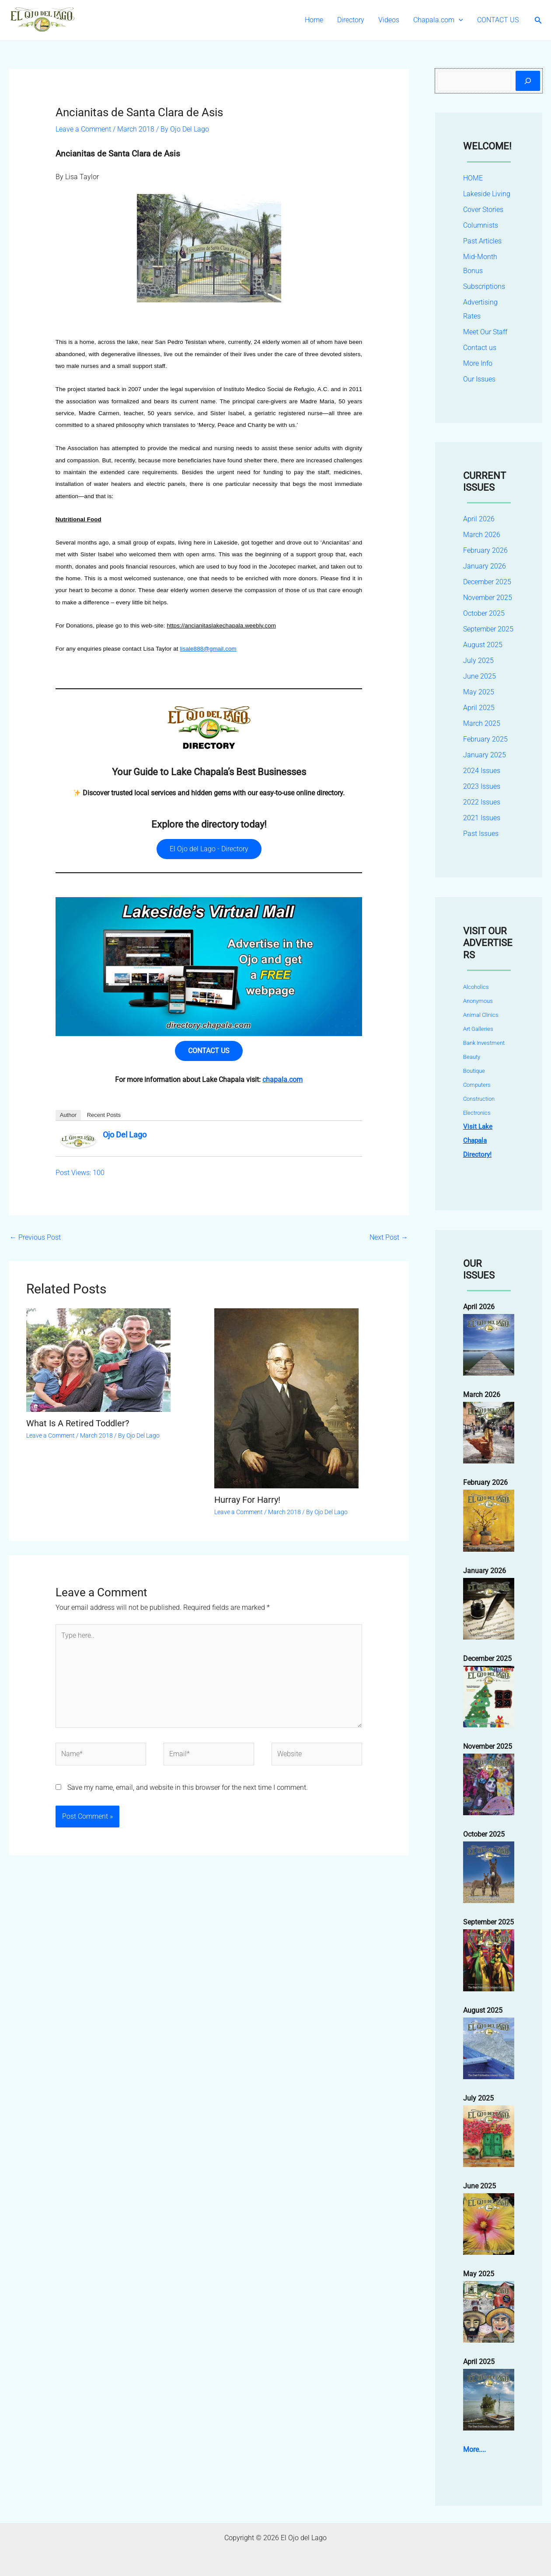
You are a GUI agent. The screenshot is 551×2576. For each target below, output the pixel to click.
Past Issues (481, 833)
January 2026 (484, 566)
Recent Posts (104, 1115)
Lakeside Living (486, 194)
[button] (458, 20)
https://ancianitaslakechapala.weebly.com (221, 625)
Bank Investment (484, 1043)
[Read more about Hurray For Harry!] (286, 1398)
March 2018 (135, 129)
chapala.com (282, 1079)
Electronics (477, 1112)
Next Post (389, 1237)
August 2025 (482, 645)
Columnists (480, 225)
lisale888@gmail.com (208, 648)
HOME (473, 178)
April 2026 (479, 519)
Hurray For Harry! (247, 1499)
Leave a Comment (83, 129)
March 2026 (481, 534)
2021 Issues (481, 818)
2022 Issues (481, 802)
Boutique (474, 1071)
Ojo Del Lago (124, 1134)
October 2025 (484, 613)
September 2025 (488, 629)
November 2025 (487, 597)
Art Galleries (478, 1029)
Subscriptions (484, 286)
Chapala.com (438, 20)
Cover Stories (483, 209)
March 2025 (481, 723)
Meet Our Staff (485, 332)
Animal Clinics (481, 1015)
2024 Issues (481, 770)
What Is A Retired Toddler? (77, 1423)
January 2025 (484, 755)
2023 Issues (481, 786)
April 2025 (479, 708)
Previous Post (35, 1237)
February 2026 (485, 550)
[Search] (528, 81)
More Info (477, 363)
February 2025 (485, 739)
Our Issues (479, 379)
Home (314, 20)
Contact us (479, 347)
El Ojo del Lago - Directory (209, 849)
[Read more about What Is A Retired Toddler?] (98, 1360)
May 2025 (478, 692)
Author (68, 1115)
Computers (477, 1085)
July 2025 (478, 660)
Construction (479, 1099)
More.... (474, 2449)
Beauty (471, 1057)
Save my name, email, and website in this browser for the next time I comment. (187, 1787)
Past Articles (482, 241)
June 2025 (479, 676)
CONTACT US (498, 20)
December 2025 (487, 582)
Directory (350, 20)
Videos (388, 20)
